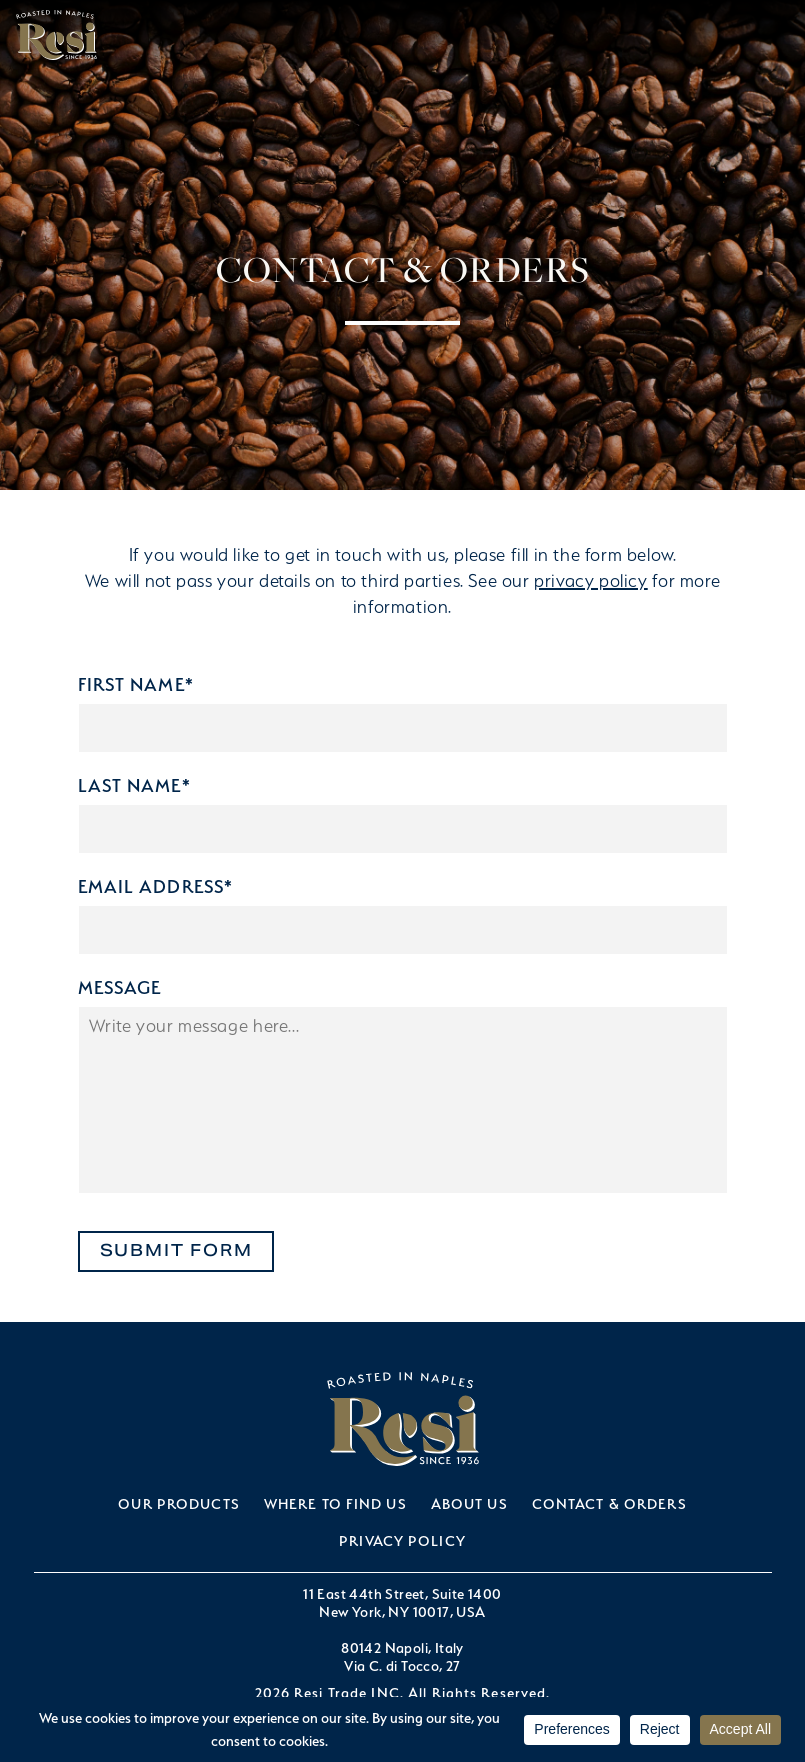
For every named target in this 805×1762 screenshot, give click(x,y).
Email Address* (156, 886)
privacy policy (590, 580)
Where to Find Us (335, 1503)
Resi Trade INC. (56, 35)
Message (120, 987)
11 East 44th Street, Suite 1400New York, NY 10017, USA (402, 1602)
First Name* (136, 684)
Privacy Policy (402, 1540)
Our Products (178, 1503)
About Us (469, 1503)
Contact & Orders (609, 1503)
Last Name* (134, 785)
